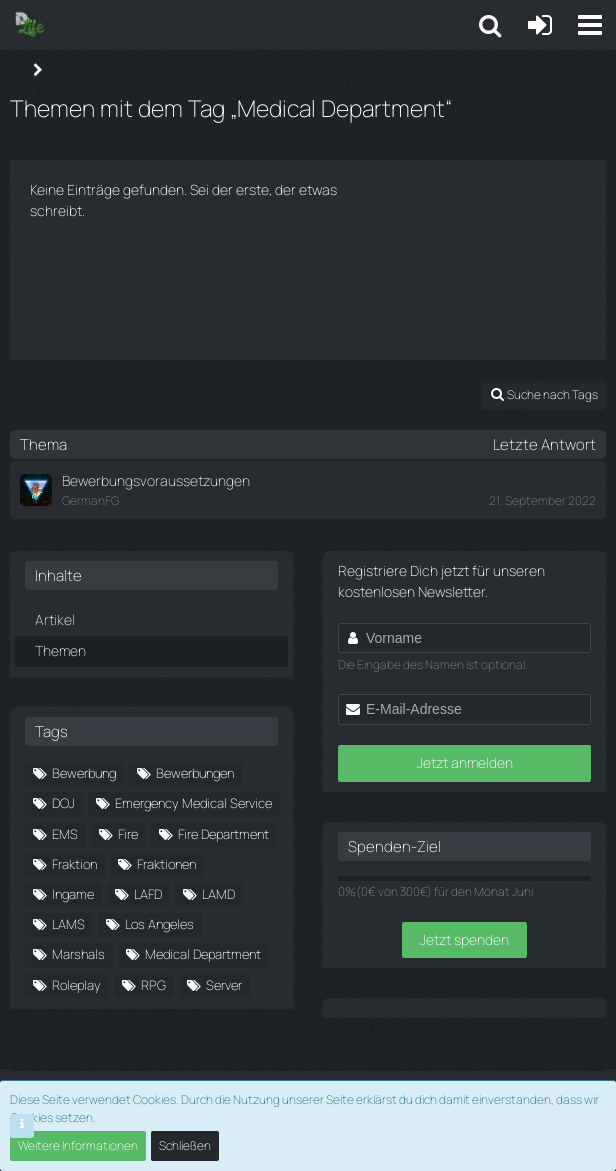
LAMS (68, 924)
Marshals (78, 954)
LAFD (148, 894)
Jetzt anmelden (465, 762)
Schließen (185, 1145)
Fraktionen (166, 864)
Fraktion (74, 864)
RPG (153, 985)
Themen (60, 650)
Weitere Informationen (78, 1145)
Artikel (55, 619)
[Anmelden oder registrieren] (540, 25)
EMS (65, 834)
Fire (128, 834)
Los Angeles (159, 924)
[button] (590, 25)
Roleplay (76, 985)
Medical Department (203, 954)
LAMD (218, 894)
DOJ (63, 803)
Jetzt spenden (464, 939)
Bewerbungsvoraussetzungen (156, 480)
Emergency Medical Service (193, 803)
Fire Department (223, 834)
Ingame (73, 894)
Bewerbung (84, 773)
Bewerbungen (195, 773)
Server (224, 985)
